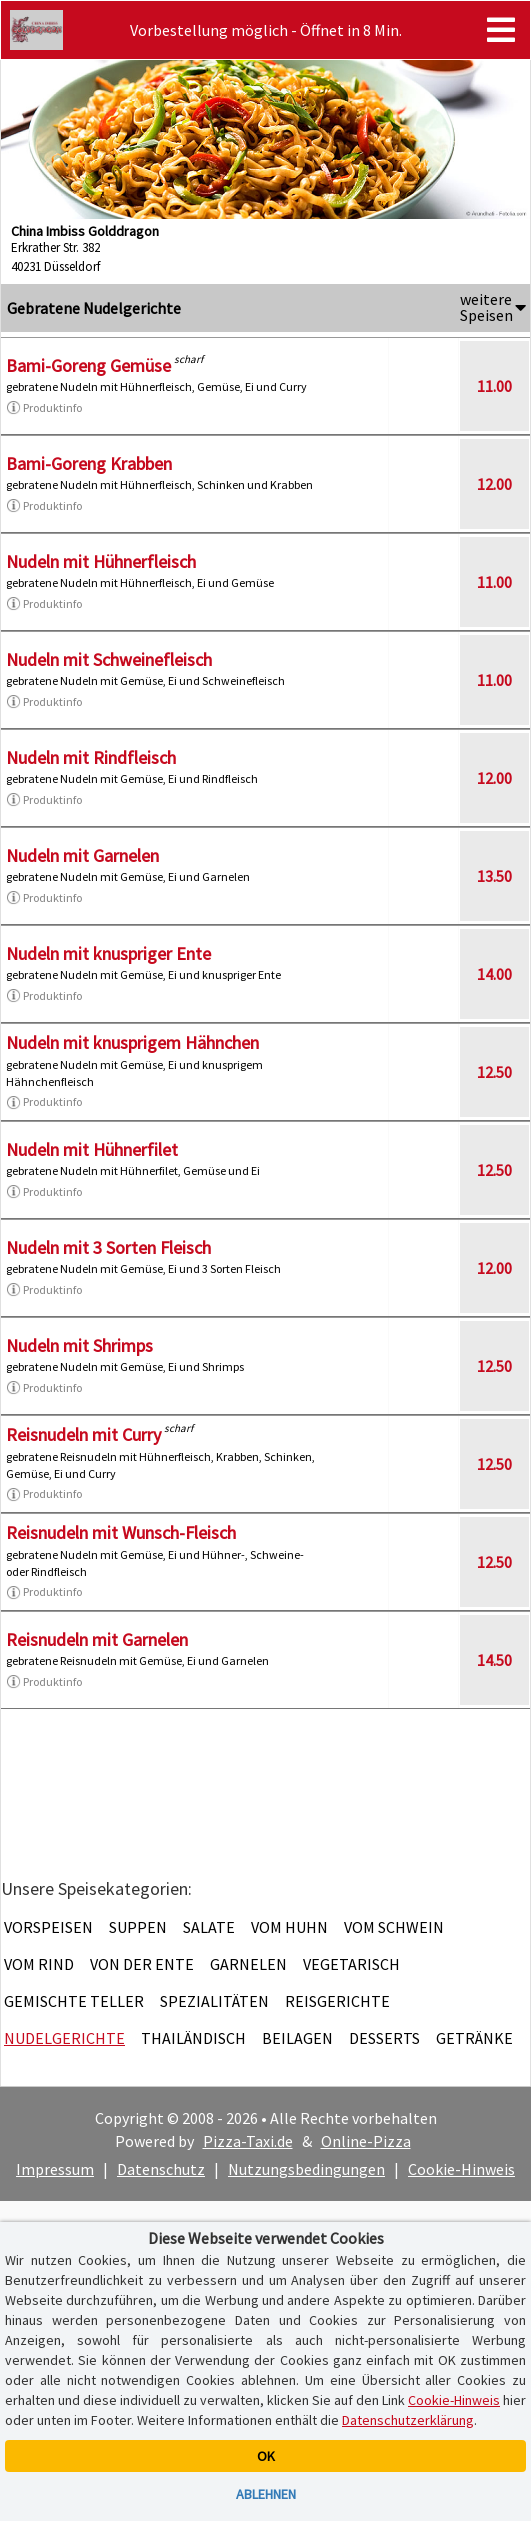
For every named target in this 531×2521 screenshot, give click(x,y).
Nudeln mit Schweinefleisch (109, 659)
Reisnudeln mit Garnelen (97, 1639)
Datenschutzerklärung (408, 2420)
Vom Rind (39, 1964)
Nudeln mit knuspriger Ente (108, 953)
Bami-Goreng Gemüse (88, 365)
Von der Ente (142, 1964)
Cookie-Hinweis (461, 2169)
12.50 (494, 1072)
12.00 (494, 484)
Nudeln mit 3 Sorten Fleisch (108, 1247)
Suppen (138, 1927)
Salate (209, 1927)
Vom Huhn (289, 1927)
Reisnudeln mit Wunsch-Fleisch (121, 1532)
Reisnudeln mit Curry (83, 1434)
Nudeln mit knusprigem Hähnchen (132, 1042)
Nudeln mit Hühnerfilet (92, 1149)
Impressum (55, 2169)
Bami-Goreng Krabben (89, 463)
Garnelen (248, 1964)
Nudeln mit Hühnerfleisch (101, 561)
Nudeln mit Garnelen (82, 855)
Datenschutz (161, 2169)
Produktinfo (44, 408)
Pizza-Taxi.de (248, 2141)
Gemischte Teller (74, 2001)
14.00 (494, 974)
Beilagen (297, 2038)
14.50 (494, 1660)
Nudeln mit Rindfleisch (91, 757)
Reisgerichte (337, 2001)
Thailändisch (193, 2038)
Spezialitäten (214, 2001)
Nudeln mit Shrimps (79, 1345)
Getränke (474, 2038)
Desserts (384, 2038)
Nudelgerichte (64, 2038)
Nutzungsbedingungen (306, 2169)
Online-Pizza (366, 2141)
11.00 (494, 386)
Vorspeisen (48, 1927)
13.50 (494, 876)
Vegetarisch (351, 1964)
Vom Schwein (394, 1927)
